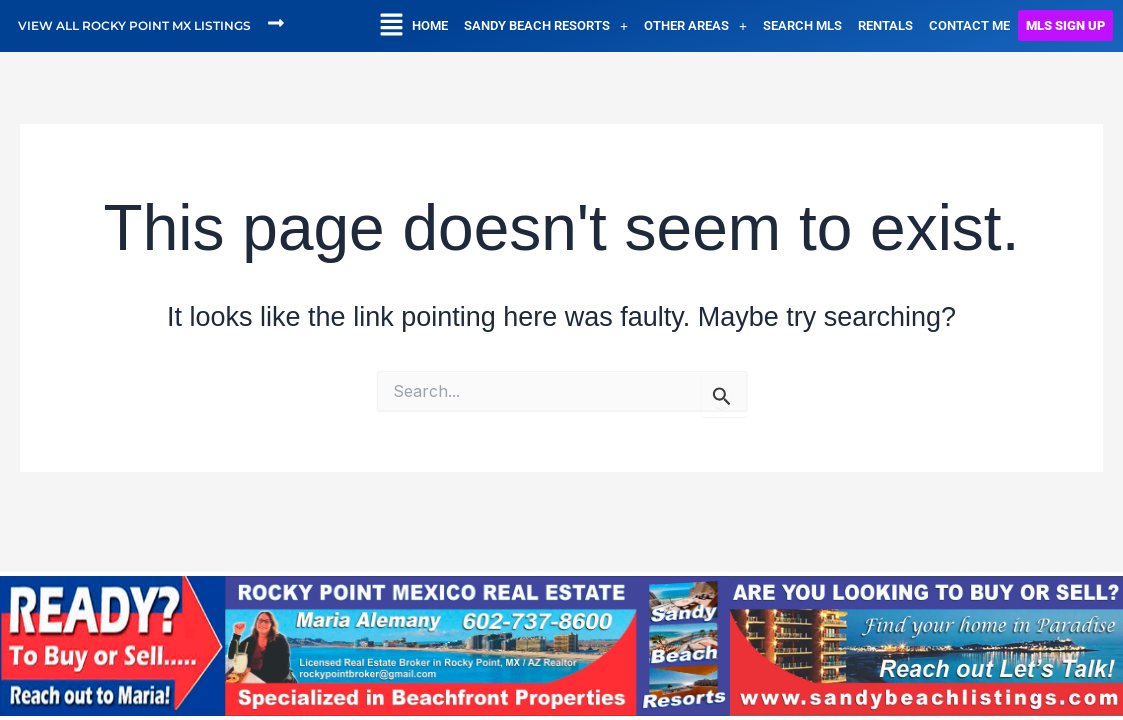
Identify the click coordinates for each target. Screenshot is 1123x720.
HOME (430, 25)
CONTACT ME (969, 25)
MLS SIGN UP (1065, 25)
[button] (391, 26)
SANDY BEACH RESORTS (546, 25)
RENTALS (885, 25)
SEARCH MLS (802, 25)
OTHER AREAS (695, 25)
